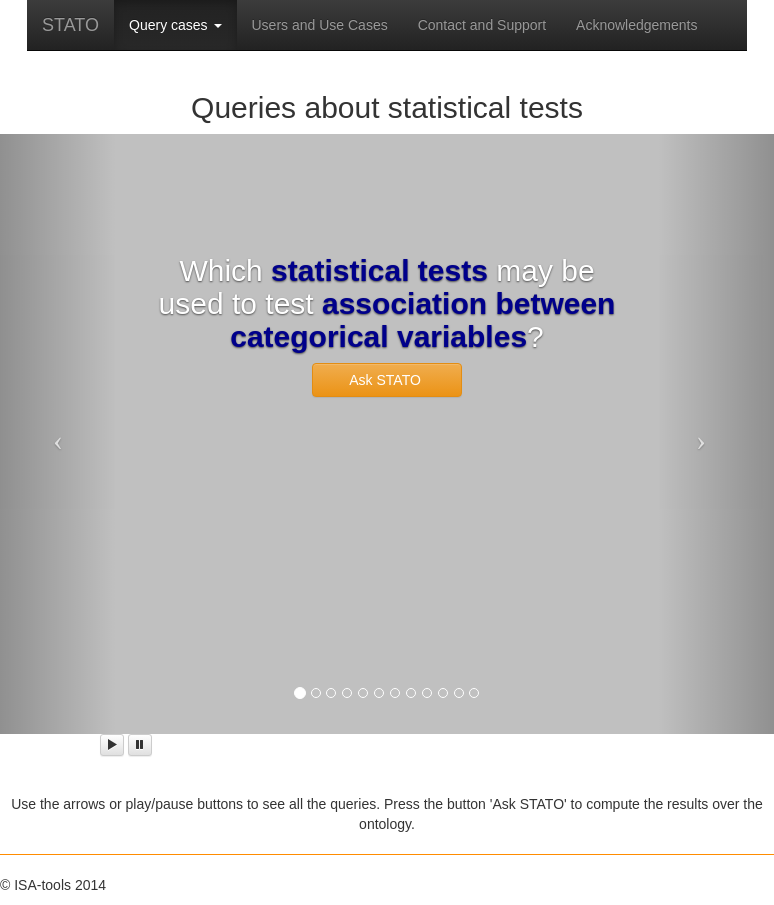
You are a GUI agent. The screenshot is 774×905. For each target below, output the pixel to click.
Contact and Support (482, 25)
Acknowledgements (636, 25)
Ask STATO (386, 380)
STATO (70, 25)
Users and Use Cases (320, 25)
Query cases (175, 25)
